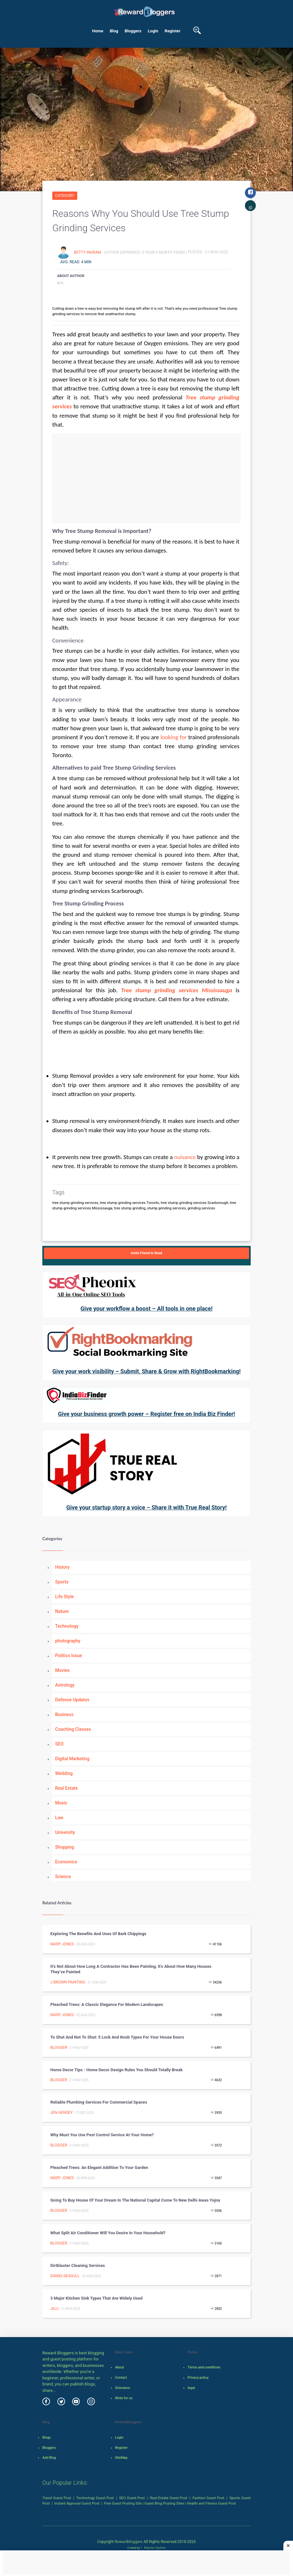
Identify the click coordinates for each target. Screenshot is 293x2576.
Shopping (64, 1847)
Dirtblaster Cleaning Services (77, 2265)
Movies (62, 1670)
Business (64, 1714)
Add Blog (49, 2458)
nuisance (185, 1157)
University (65, 1832)
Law (59, 1817)
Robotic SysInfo (153, 2547)
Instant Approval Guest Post (76, 2503)
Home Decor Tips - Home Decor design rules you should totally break (116, 2069)
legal (191, 2388)
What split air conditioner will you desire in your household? (107, 2232)
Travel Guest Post (56, 2498)
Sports (61, 1581)
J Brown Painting (67, 1982)
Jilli (54, 2308)
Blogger (58, 2047)
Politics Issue (68, 1655)
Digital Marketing (72, 1758)
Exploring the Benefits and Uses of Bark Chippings (98, 1933)
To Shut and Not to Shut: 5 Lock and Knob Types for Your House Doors (117, 2037)
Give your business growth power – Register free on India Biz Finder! (146, 1414)
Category (64, 195)
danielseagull (65, 2276)
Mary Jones (62, 1944)
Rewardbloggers (128, 2541)
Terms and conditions (204, 2367)
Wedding (64, 1773)
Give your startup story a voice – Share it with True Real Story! (146, 1507)
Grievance (122, 2388)
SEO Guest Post (132, 2498)
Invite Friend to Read (146, 1253)
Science (63, 1876)
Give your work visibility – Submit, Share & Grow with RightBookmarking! (146, 1371)
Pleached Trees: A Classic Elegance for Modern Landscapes (106, 2004)
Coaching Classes (73, 1729)
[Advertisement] (146, 478)
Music (61, 1802)
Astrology (64, 1685)
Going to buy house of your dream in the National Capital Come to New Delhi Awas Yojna (135, 2200)
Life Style (64, 1596)
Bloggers (133, 31)
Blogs (46, 2437)
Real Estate (66, 1788)
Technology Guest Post (95, 2498)
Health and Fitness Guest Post (211, 2503)
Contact (121, 2378)
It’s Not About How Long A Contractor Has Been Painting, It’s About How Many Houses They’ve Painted (130, 1969)
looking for (174, 737)
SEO (59, 1743)
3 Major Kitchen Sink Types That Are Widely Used (96, 2298)
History (62, 1567)
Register (172, 31)
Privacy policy (198, 2378)
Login (153, 31)
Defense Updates (72, 1699)
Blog (114, 31)
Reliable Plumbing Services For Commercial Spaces (98, 2102)
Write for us (124, 2398)
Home (97, 31)
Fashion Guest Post (208, 2498)
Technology (67, 1626)
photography (67, 1640)
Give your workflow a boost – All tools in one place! (146, 1308)
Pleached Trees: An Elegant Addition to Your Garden (99, 2167)
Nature (62, 1611)
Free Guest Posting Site (123, 2503)
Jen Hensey (61, 2112)
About (119, 2367)
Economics (66, 1861)
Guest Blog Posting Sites (164, 2503)
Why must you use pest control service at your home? (102, 2134)
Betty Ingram (88, 252)
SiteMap (121, 2458)
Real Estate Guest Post (169, 2498)
